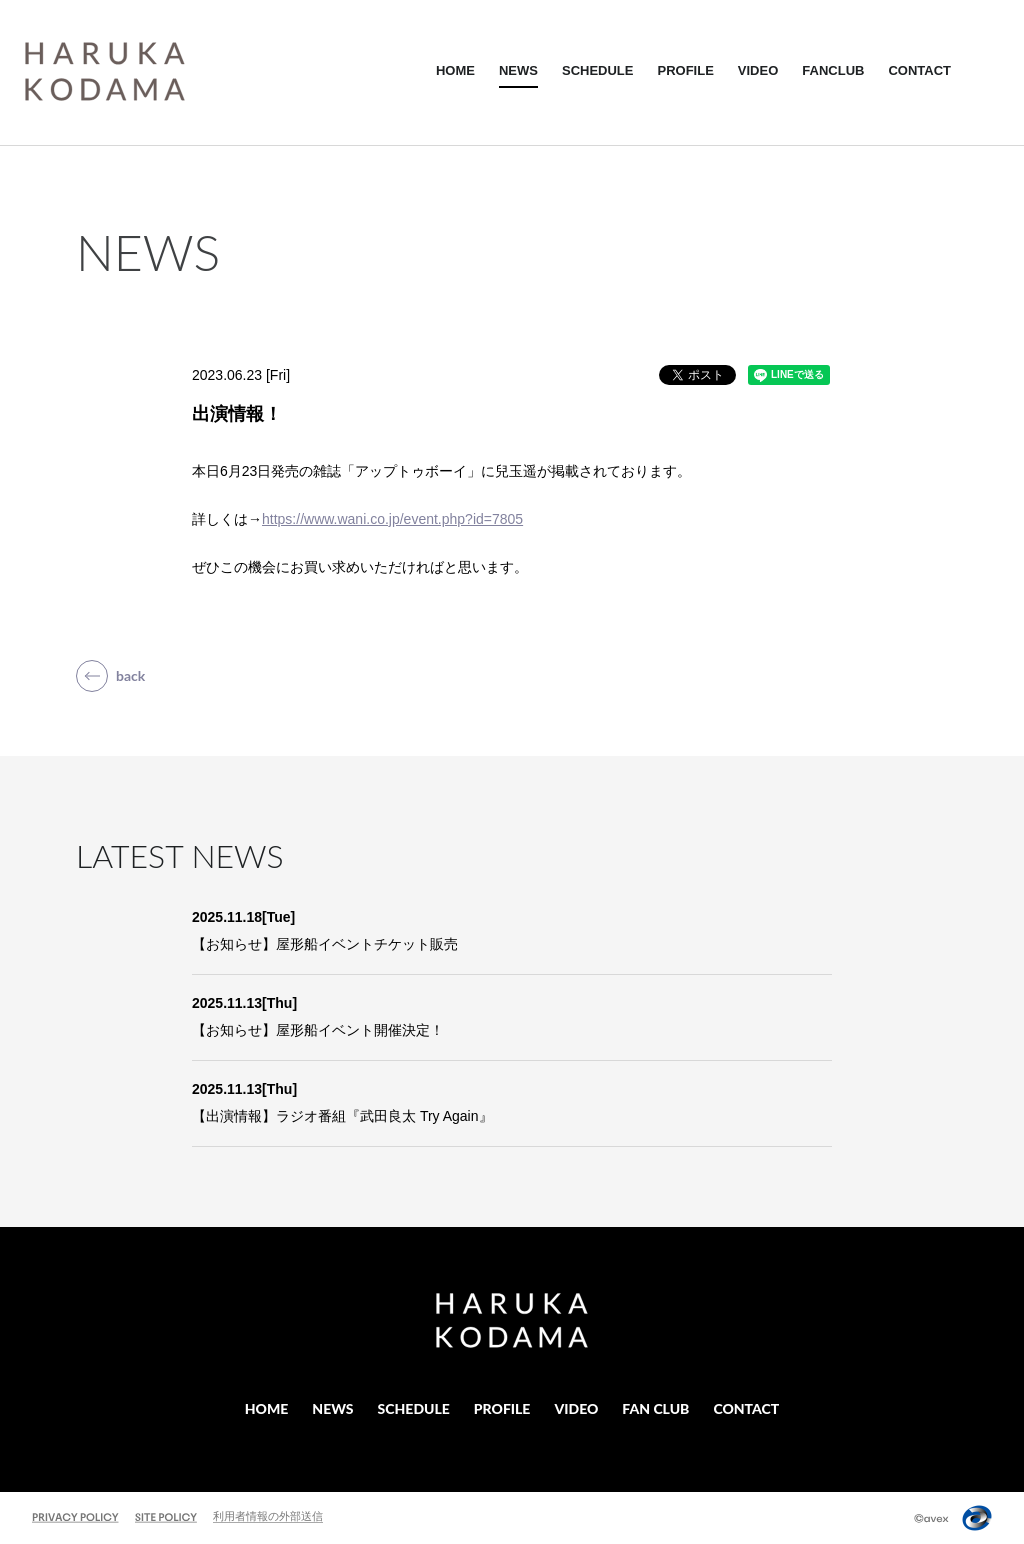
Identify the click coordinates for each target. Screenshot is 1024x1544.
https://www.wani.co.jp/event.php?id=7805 (392, 519)
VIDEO (758, 70)
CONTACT (919, 70)
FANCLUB (833, 70)
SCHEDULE (598, 70)
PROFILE (685, 70)
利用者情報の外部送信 (268, 1516)
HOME (455, 70)
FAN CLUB (655, 1408)
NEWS (518, 70)
